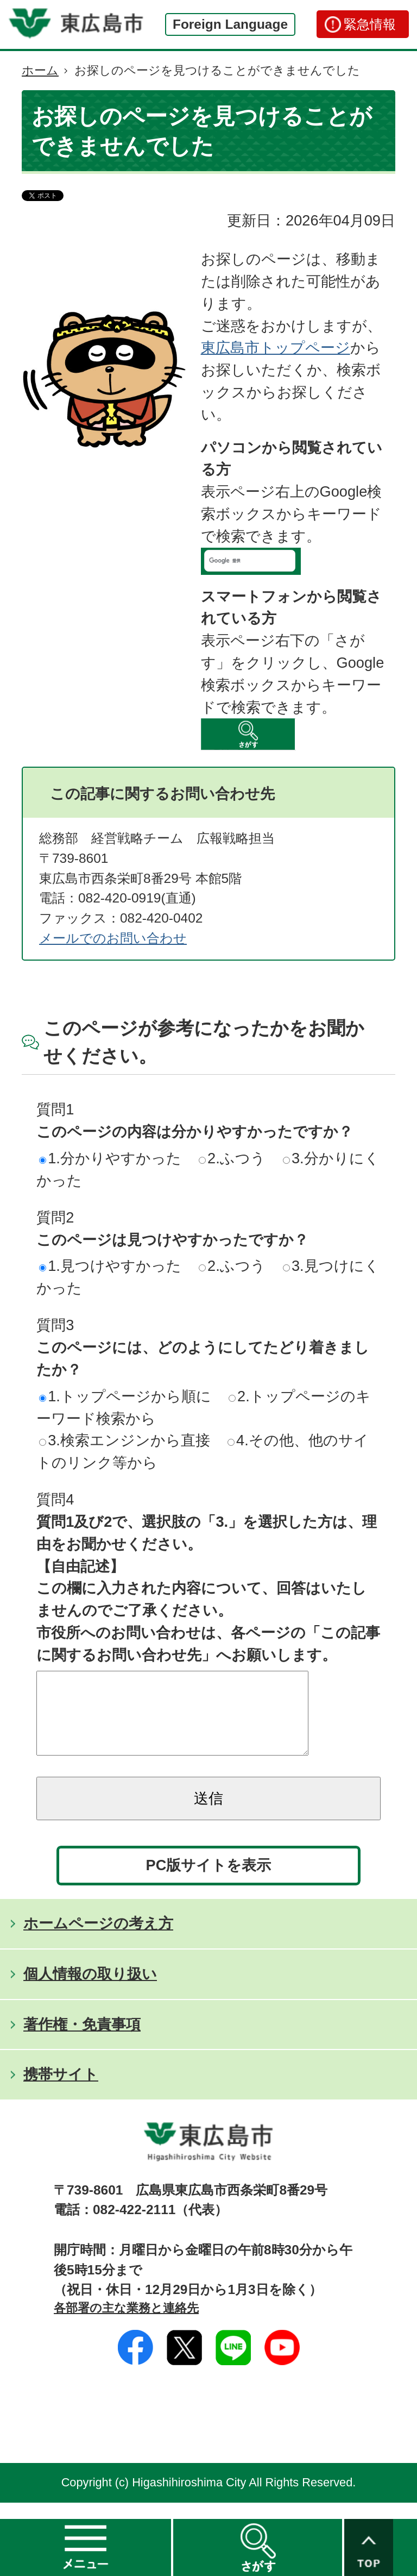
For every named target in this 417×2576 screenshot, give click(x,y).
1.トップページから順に (125, 1396)
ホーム (40, 70)
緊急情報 (370, 24)
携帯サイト (60, 2090)
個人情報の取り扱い (90, 1990)
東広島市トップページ (275, 347)
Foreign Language (230, 24)
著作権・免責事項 (82, 2040)
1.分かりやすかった (110, 1158)
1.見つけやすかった (110, 1265)
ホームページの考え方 (98, 1939)
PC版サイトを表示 (208, 1881)
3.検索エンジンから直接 (124, 1440)
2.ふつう (232, 1158)
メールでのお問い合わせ (113, 938)
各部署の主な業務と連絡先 (126, 2324)
